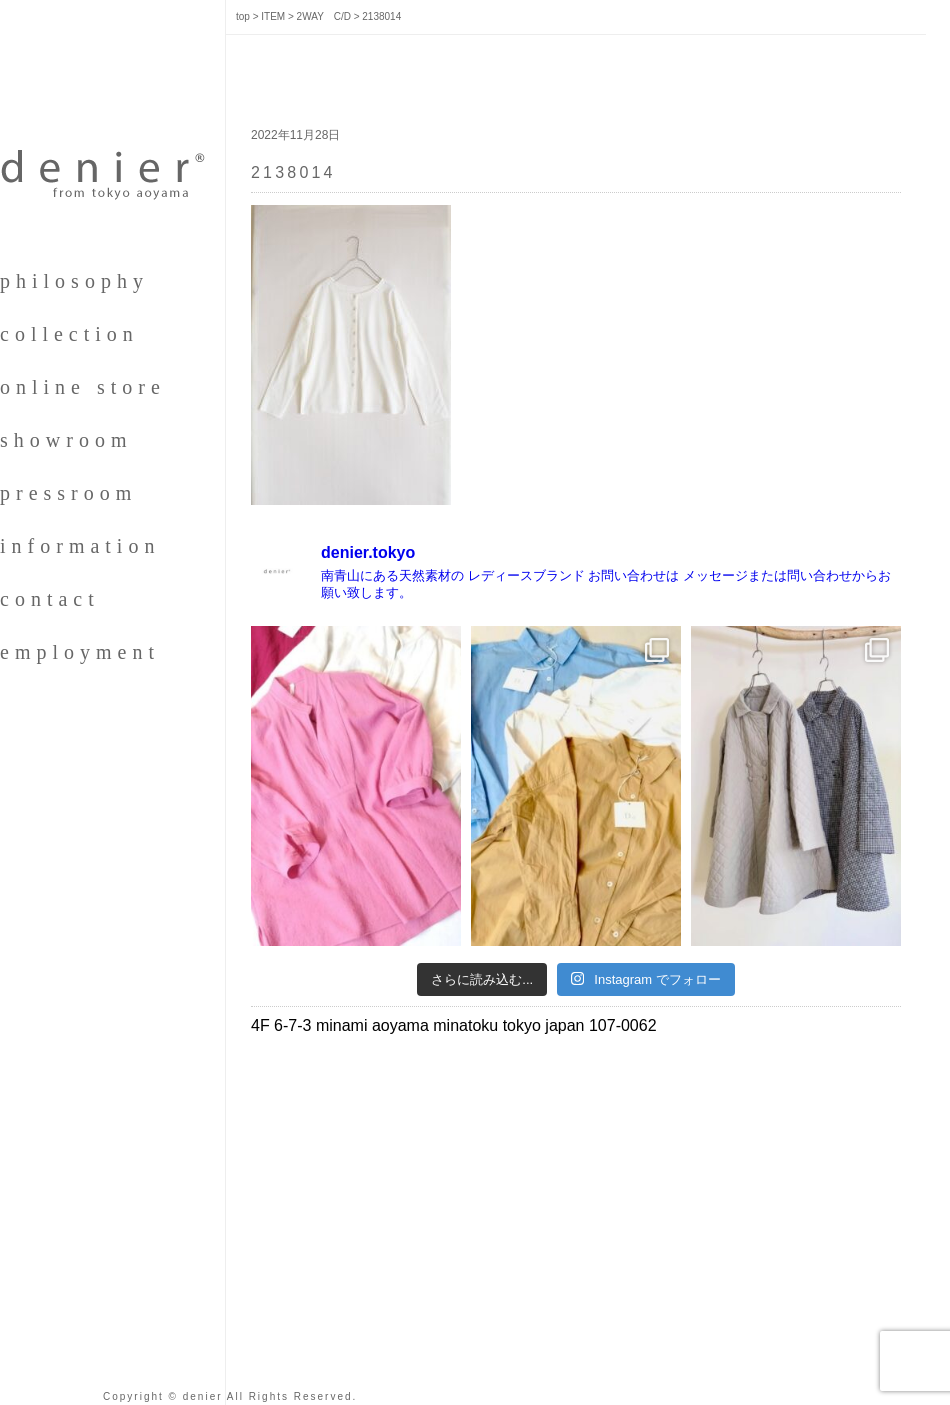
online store (83, 387)
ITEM (273, 16)
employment (80, 652)
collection (69, 334)
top (243, 16)
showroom (66, 440)
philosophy (74, 281)
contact (50, 599)
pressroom (68, 493)
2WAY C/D (324, 16)
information (80, 546)
